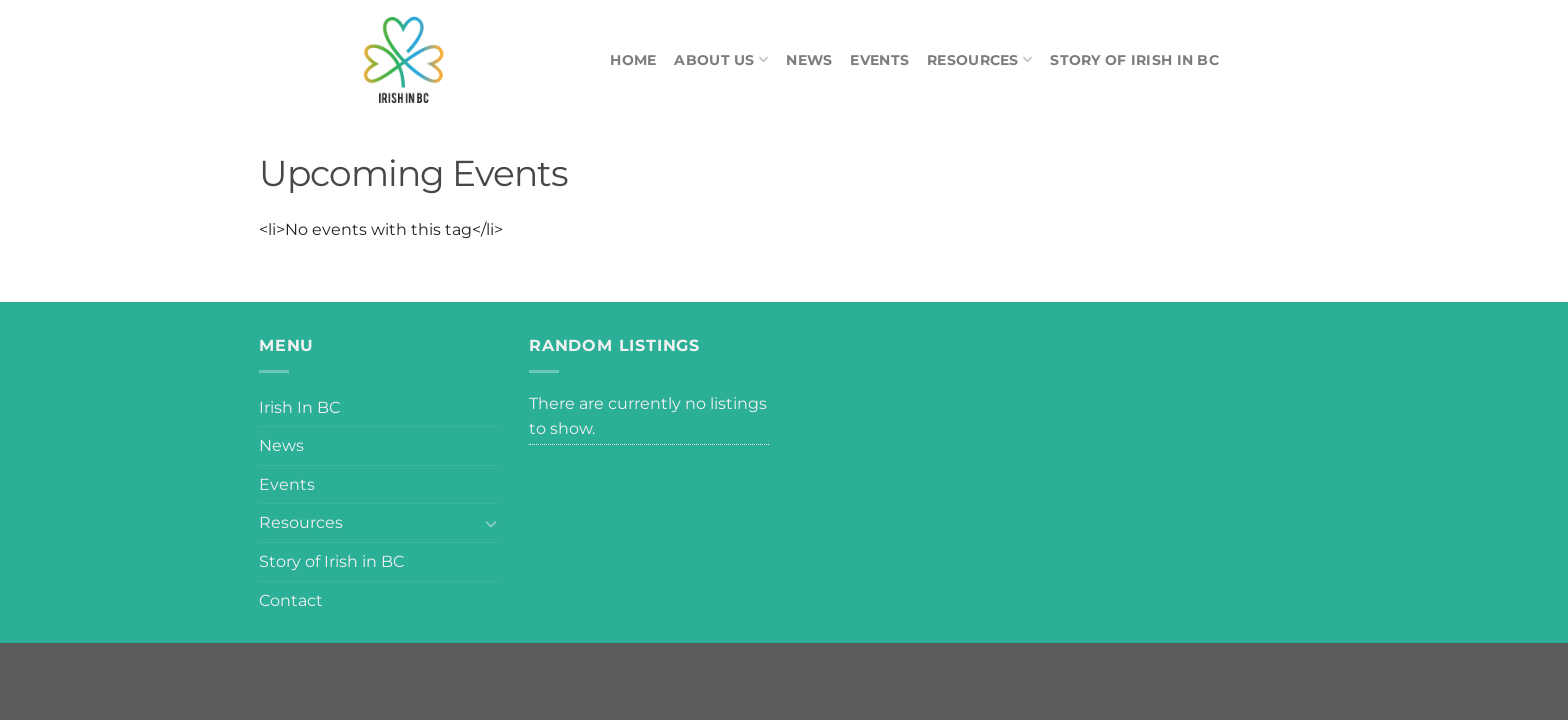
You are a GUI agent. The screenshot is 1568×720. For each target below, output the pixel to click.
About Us (721, 59)
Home (633, 60)
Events (879, 60)
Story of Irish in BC (1134, 60)
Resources (979, 59)
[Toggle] (491, 523)
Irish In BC (299, 407)
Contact (291, 600)
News (809, 60)
